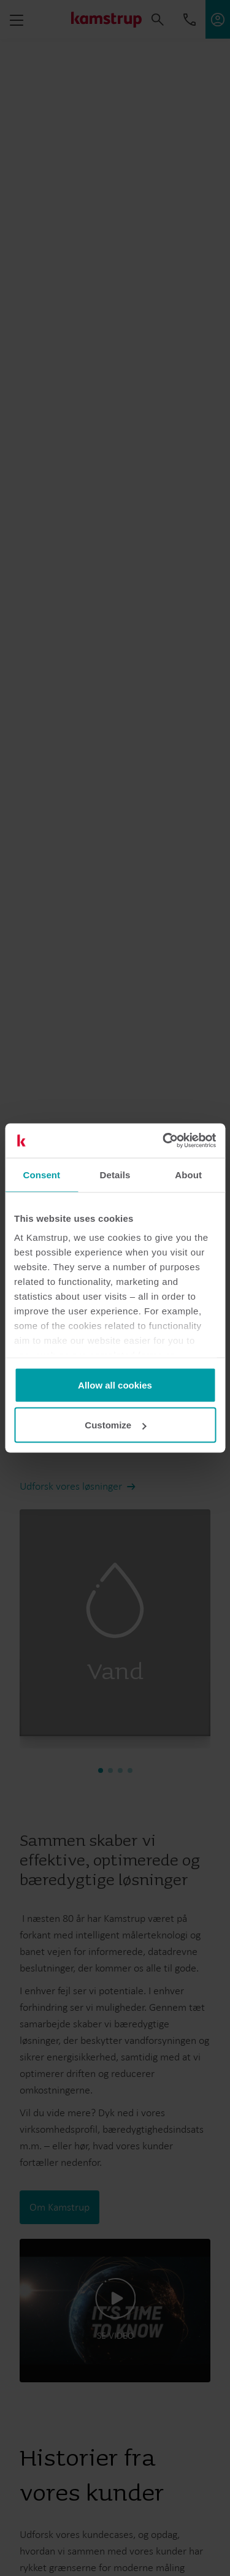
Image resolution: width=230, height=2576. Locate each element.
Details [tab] (115, 1174)
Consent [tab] (41, 1174)
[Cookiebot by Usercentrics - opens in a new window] (164, 1141)
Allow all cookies (115, 1384)
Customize (115, 1425)
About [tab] (188, 1174)
